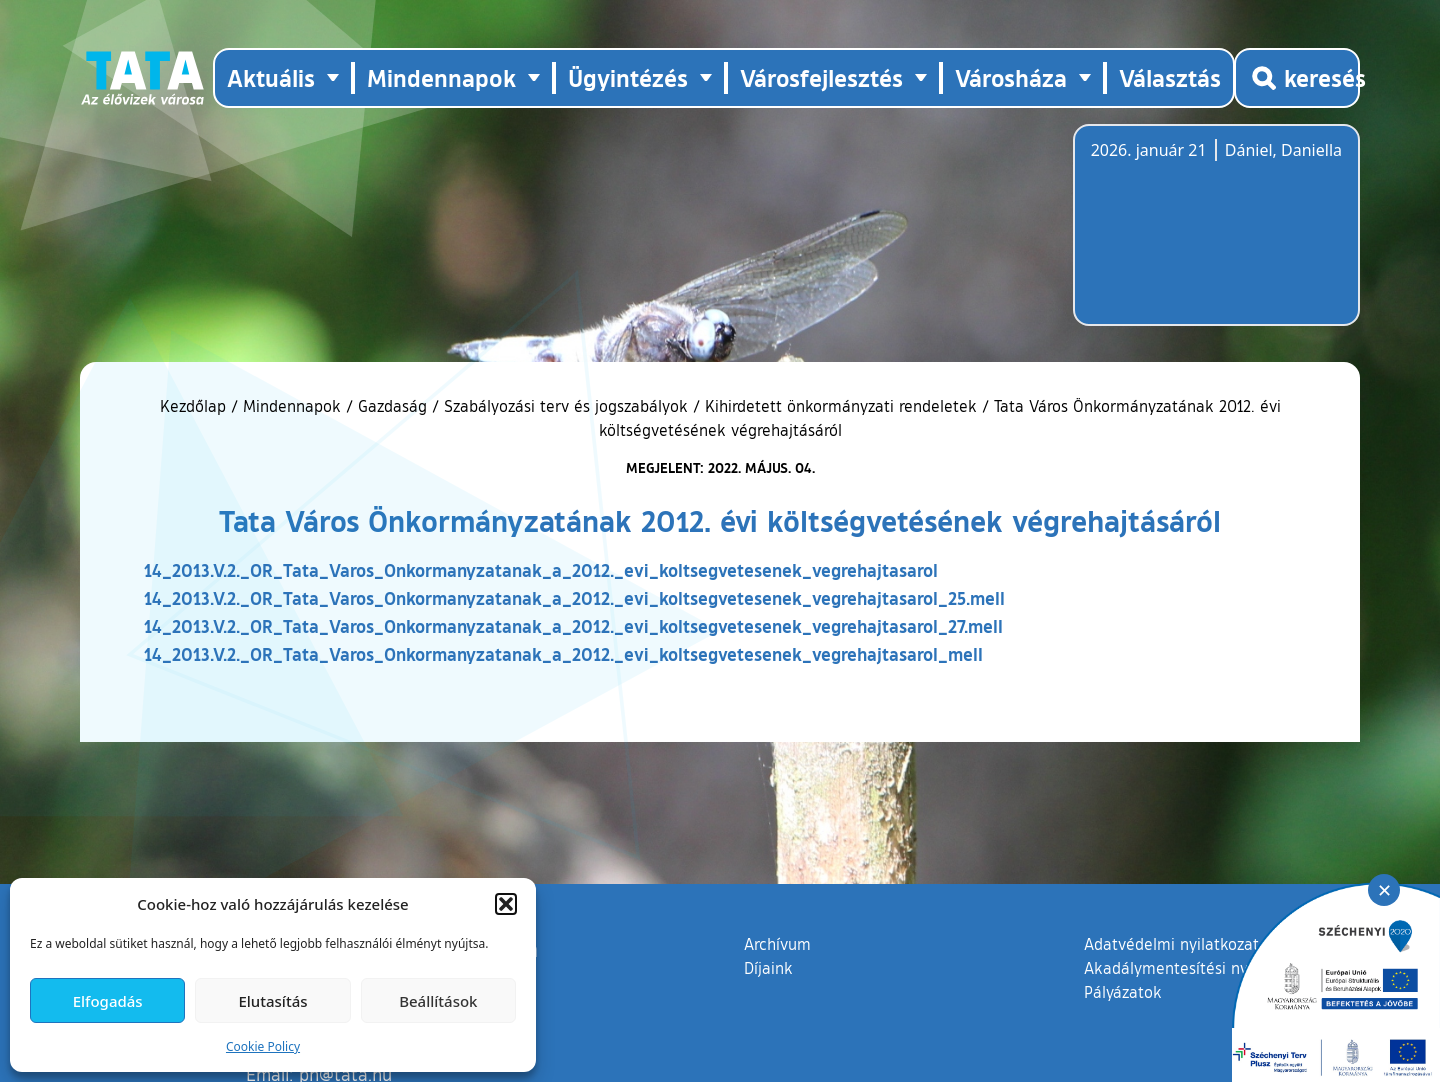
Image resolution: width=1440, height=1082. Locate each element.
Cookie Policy (263, 1046)
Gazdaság (392, 406)
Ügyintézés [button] (628, 77)
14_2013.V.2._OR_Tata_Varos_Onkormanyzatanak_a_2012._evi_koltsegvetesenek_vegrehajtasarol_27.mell (573, 626)
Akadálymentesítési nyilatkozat (1197, 968)
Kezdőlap (195, 406)
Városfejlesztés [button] (821, 77)
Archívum (777, 943)
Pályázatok (1123, 992)
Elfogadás (108, 1001)
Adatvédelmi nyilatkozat (1171, 944)
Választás (1170, 77)
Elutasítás (272, 1001)
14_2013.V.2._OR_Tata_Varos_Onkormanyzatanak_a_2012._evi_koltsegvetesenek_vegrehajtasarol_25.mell (574, 598)
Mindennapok (292, 406)
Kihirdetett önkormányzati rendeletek (841, 406)
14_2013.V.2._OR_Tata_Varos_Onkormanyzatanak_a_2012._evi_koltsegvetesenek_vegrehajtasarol (541, 570)
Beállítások (438, 1001)
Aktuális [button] (271, 77)
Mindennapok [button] (441, 77)
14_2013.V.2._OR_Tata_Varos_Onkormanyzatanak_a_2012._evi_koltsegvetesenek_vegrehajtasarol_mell (563, 654)
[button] (506, 904)
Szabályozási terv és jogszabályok (566, 406)
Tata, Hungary (1203, 237)
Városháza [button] (1011, 77)
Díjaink (768, 968)
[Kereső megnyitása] (1297, 78)
